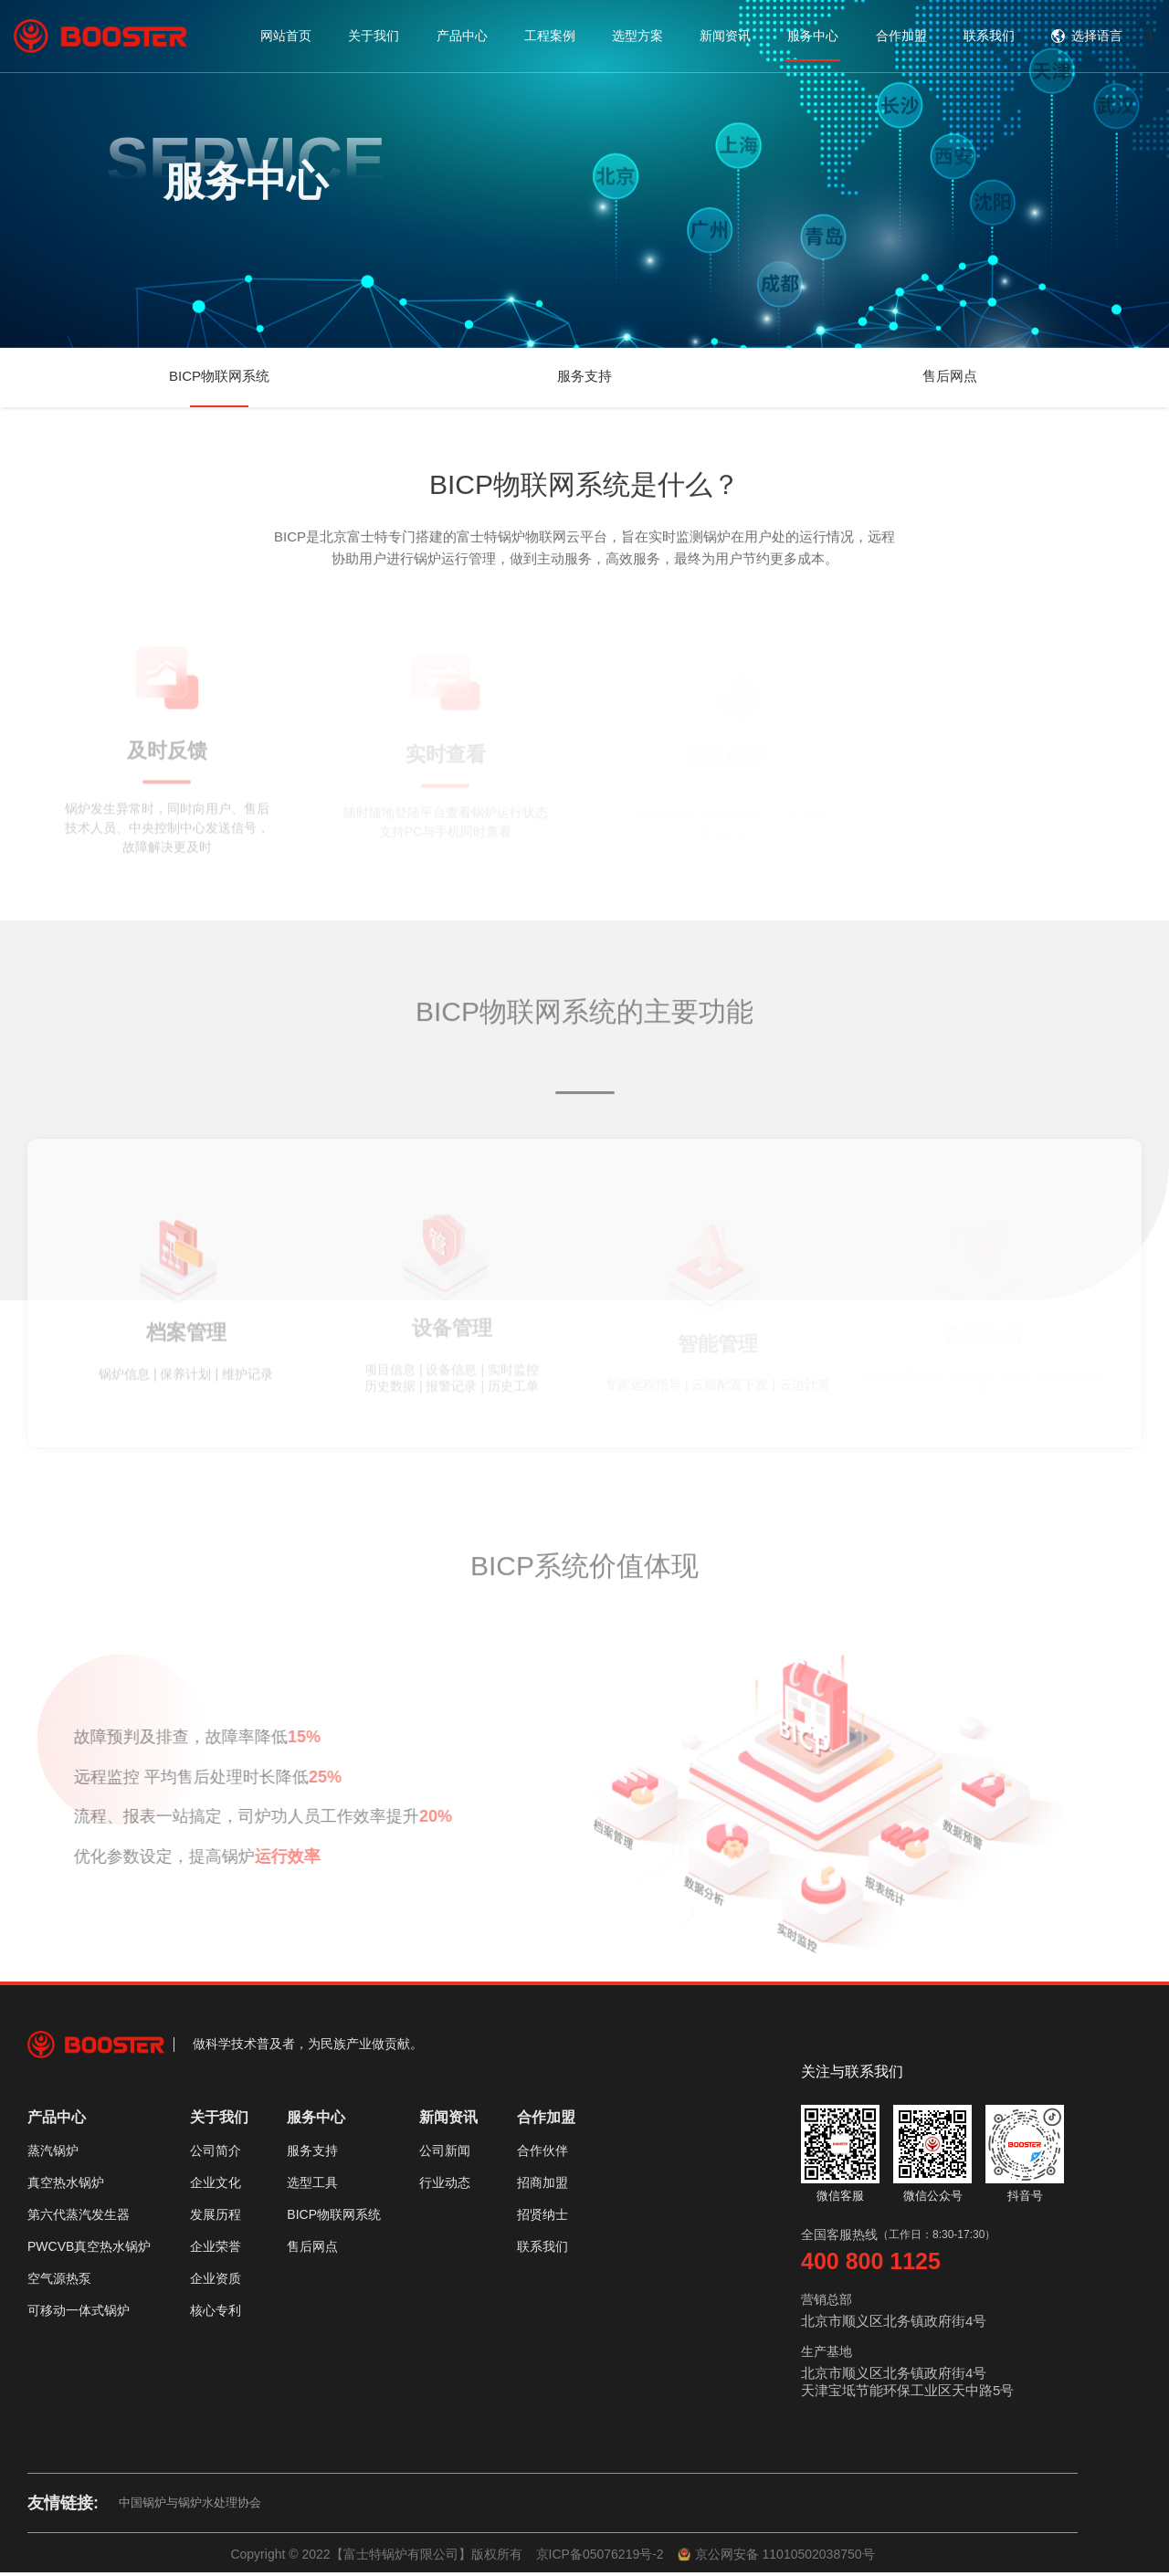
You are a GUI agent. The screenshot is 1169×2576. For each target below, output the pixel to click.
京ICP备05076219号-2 (600, 2557)
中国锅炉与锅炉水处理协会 (190, 2506)
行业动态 (444, 2186)
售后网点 (949, 376)
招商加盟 (542, 2186)
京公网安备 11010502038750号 (776, 2558)
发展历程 (215, 2218)
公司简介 (215, 2154)
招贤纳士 (542, 2218)
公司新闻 (444, 2154)
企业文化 (215, 2186)
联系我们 (989, 35)
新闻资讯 (725, 35)
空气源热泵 (59, 2282)
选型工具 (312, 2186)
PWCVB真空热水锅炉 (89, 2250)
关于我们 (373, 35)
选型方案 (637, 35)
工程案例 (549, 35)
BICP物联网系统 (219, 376)
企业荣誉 (215, 2250)
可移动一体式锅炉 (78, 2314)
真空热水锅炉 (65, 2186)
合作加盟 (901, 35)
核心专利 (215, 2314)
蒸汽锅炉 (53, 2154)
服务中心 (812, 35)
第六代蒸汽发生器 (78, 2218)
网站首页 (285, 35)
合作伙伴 (542, 2154)
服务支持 (584, 376)
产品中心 (462, 35)
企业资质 (215, 2282)
